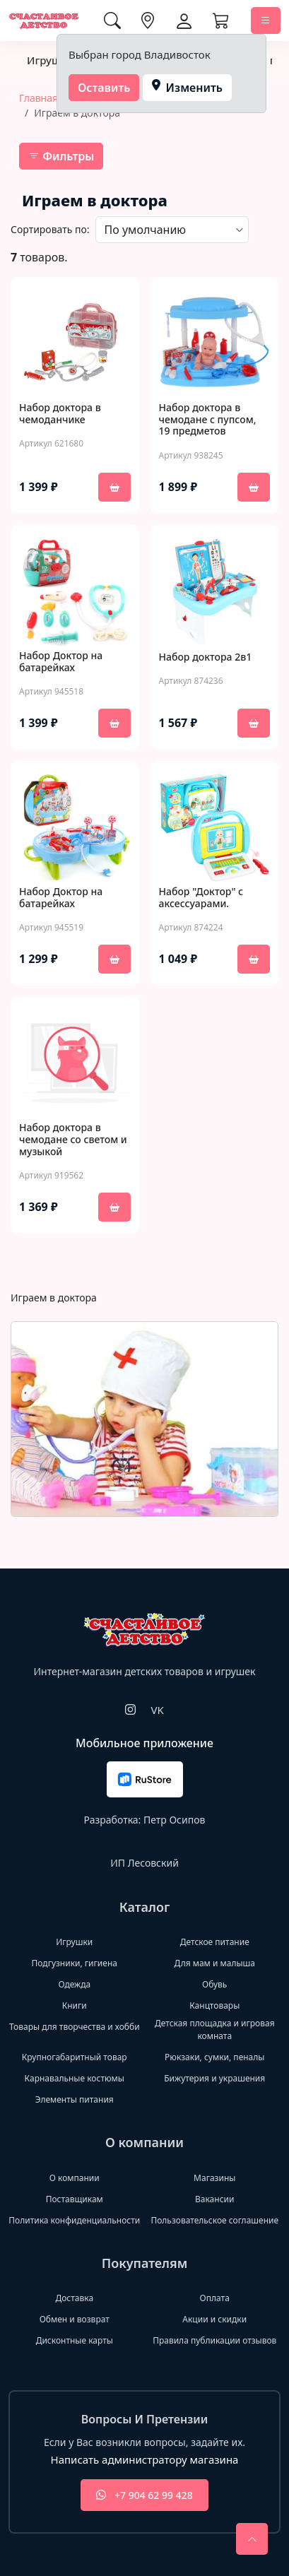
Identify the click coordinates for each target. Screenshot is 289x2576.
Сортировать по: (50, 229)
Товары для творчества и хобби (74, 2027)
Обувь (214, 1984)
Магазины (214, 2178)
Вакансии (214, 2199)
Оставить (104, 87)
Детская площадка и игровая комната (215, 2029)
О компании (74, 2178)
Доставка (74, 2298)
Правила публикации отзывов (214, 2340)
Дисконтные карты (74, 2340)
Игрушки (50, 60)
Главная (38, 98)
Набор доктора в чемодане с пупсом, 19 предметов (207, 419)
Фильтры (61, 156)
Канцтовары (214, 2005)
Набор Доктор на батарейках (60, 662)
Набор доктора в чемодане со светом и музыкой (73, 1139)
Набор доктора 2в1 (205, 657)
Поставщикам (74, 2199)
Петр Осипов (174, 1819)
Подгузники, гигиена (74, 1963)
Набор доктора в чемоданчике (60, 414)
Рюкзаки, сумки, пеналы (214, 2057)
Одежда (74, 1984)
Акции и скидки (214, 2319)
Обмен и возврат (75, 2319)
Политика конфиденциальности (74, 2220)
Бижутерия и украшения (214, 2078)
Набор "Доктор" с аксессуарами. (201, 898)
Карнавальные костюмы (74, 2078)
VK (157, 1710)
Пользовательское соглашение (214, 2220)
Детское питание (214, 1942)
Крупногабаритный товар (74, 2057)
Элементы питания (74, 2099)
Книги (74, 2005)
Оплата (215, 2298)
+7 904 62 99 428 (144, 2495)
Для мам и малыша (215, 1963)
